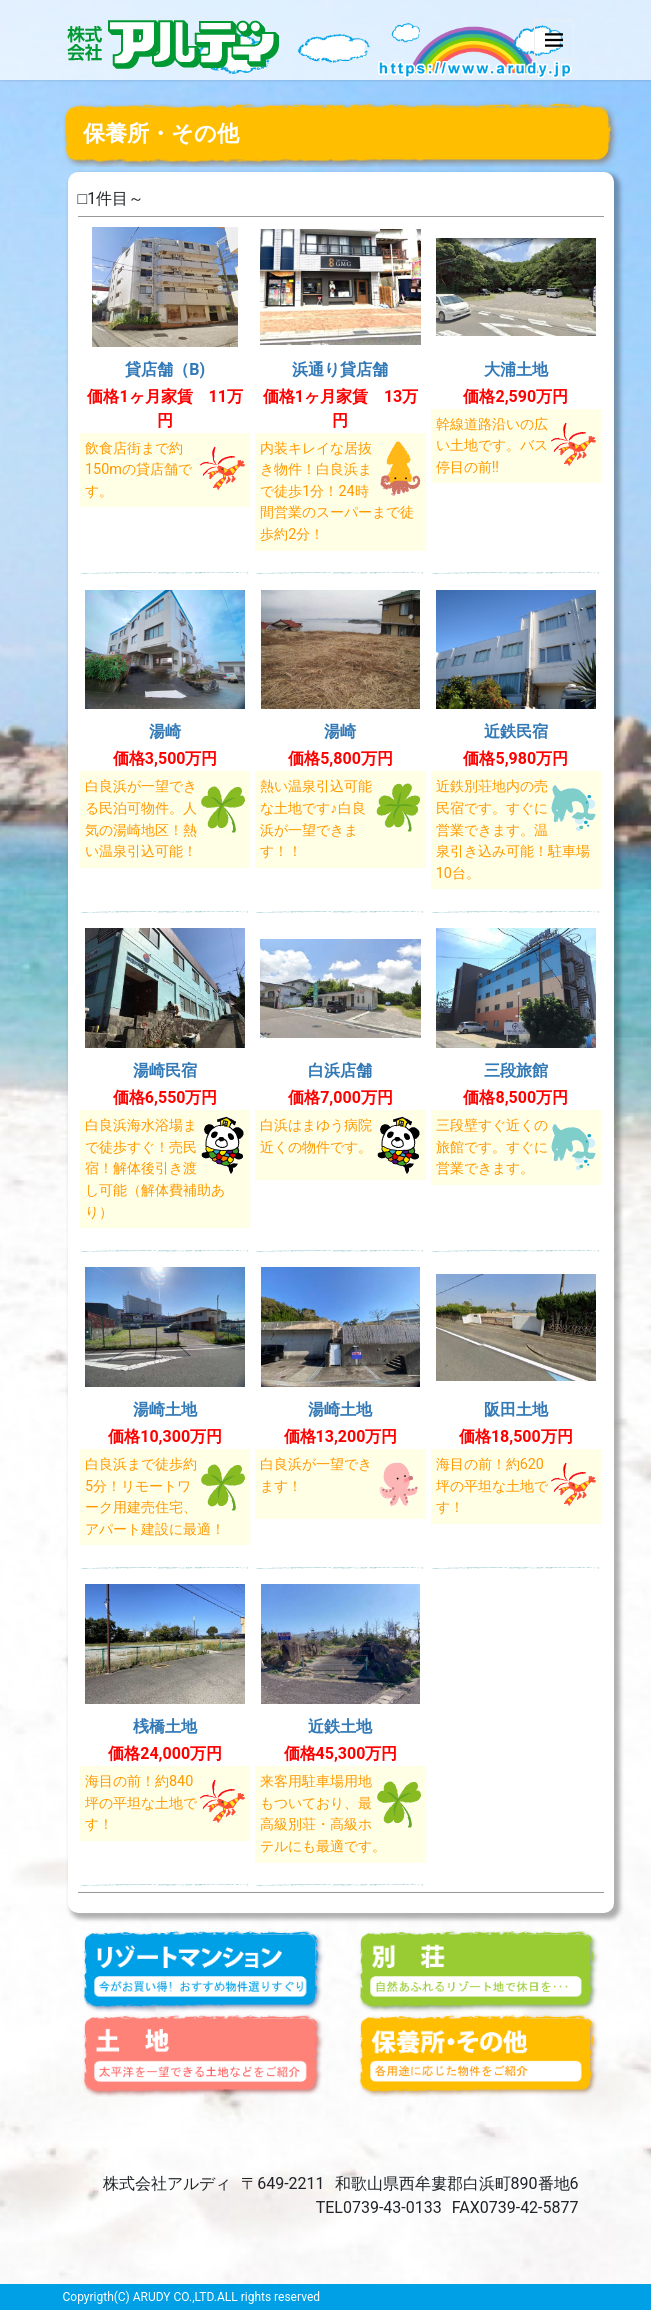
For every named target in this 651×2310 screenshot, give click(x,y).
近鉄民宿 (516, 731)
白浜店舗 (340, 1070)
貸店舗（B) (165, 369)
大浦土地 (516, 369)
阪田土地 (516, 1409)
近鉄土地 (340, 1726)
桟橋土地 (165, 1726)
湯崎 (165, 731)
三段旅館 (516, 1070)
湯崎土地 (165, 1409)
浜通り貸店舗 (340, 369)
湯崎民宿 (165, 1070)
